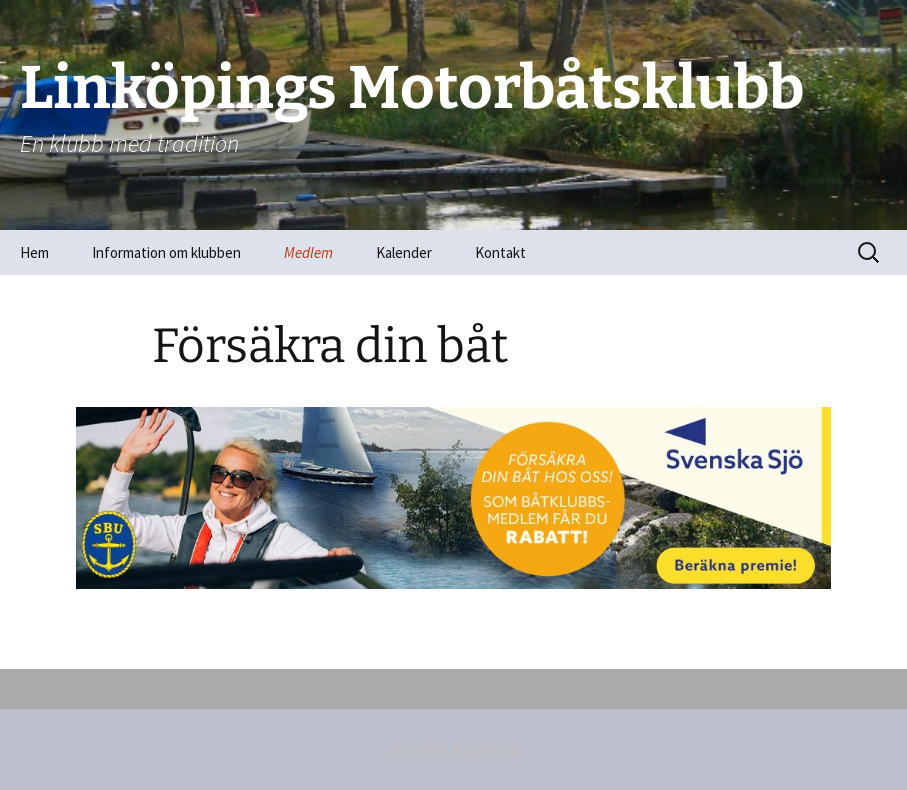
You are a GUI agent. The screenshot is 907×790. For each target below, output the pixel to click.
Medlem (308, 252)
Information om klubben (166, 252)
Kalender (404, 252)
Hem (34, 252)
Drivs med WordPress (454, 749)
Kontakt (500, 252)
